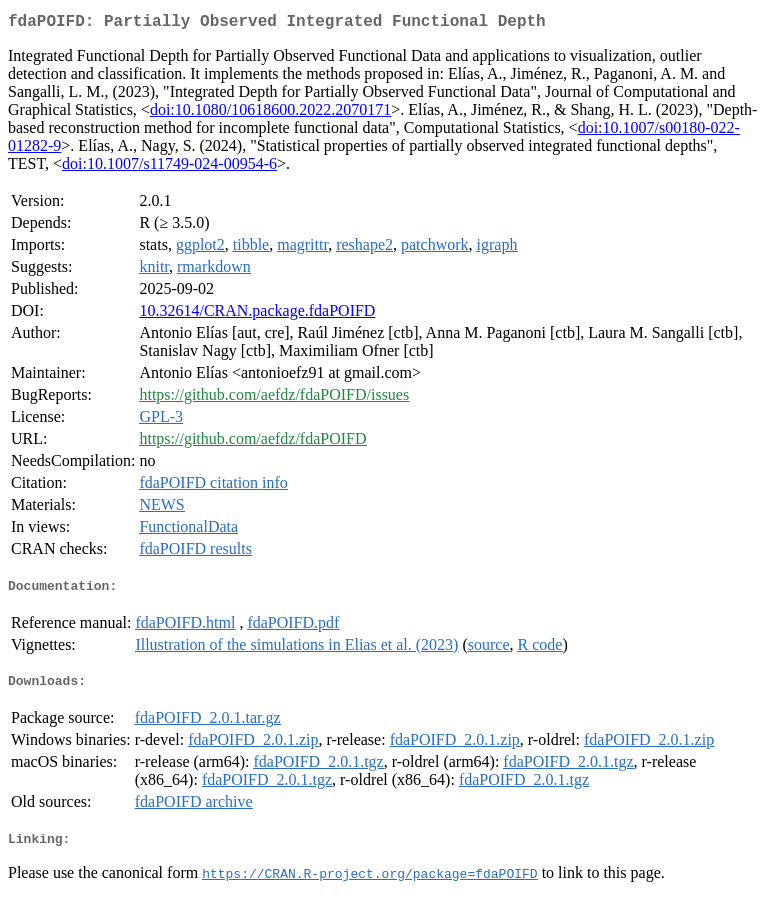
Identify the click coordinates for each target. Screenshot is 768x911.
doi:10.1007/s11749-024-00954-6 (169, 167)
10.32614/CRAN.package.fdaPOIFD (257, 314)
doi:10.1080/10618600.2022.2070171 (270, 113)
